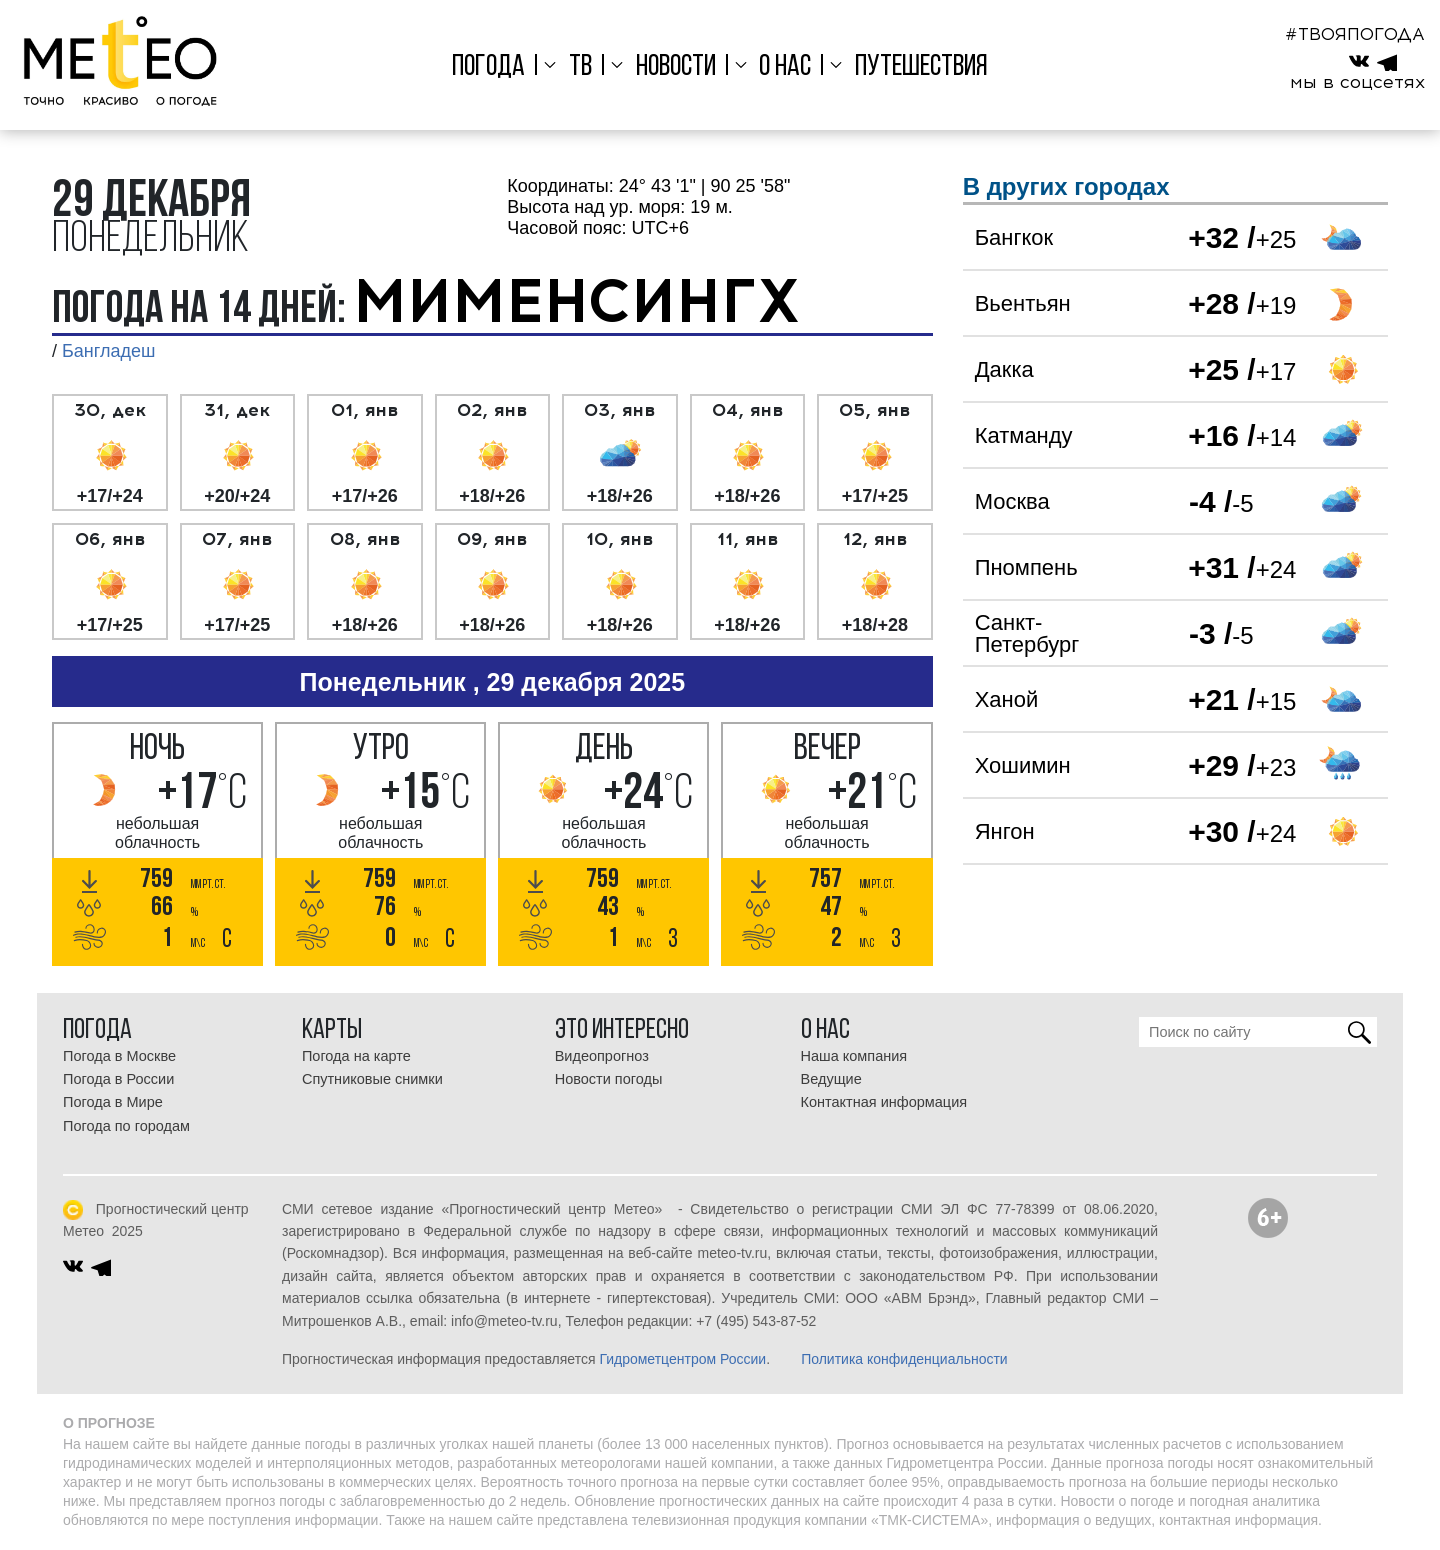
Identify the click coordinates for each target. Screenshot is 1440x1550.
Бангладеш (108, 351)
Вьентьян (1023, 303)
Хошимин (1023, 765)
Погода (488, 67)
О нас (785, 67)
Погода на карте (356, 1056)
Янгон (1005, 831)
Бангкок (1014, 237)
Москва (1012, 501)
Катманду (1024, 435)
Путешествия (921, 67)
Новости (676, 67)
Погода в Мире (113, 1102)
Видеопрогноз (602, 1056)
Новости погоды (609, 1079)
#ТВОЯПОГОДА (1355, 34)
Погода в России (118, 1079)
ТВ (580, 67)
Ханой (1007, 699)
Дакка (1004, 369)
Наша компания (854, 1056)
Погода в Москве (119, 1056)
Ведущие (831, 1079)
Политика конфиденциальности (904, 1359)
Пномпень (1026, 567)
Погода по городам (126, 1126)
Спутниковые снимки (372, 1079)
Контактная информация (884, 1102)
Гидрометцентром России (682, 1359)
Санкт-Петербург (1027, 633)
